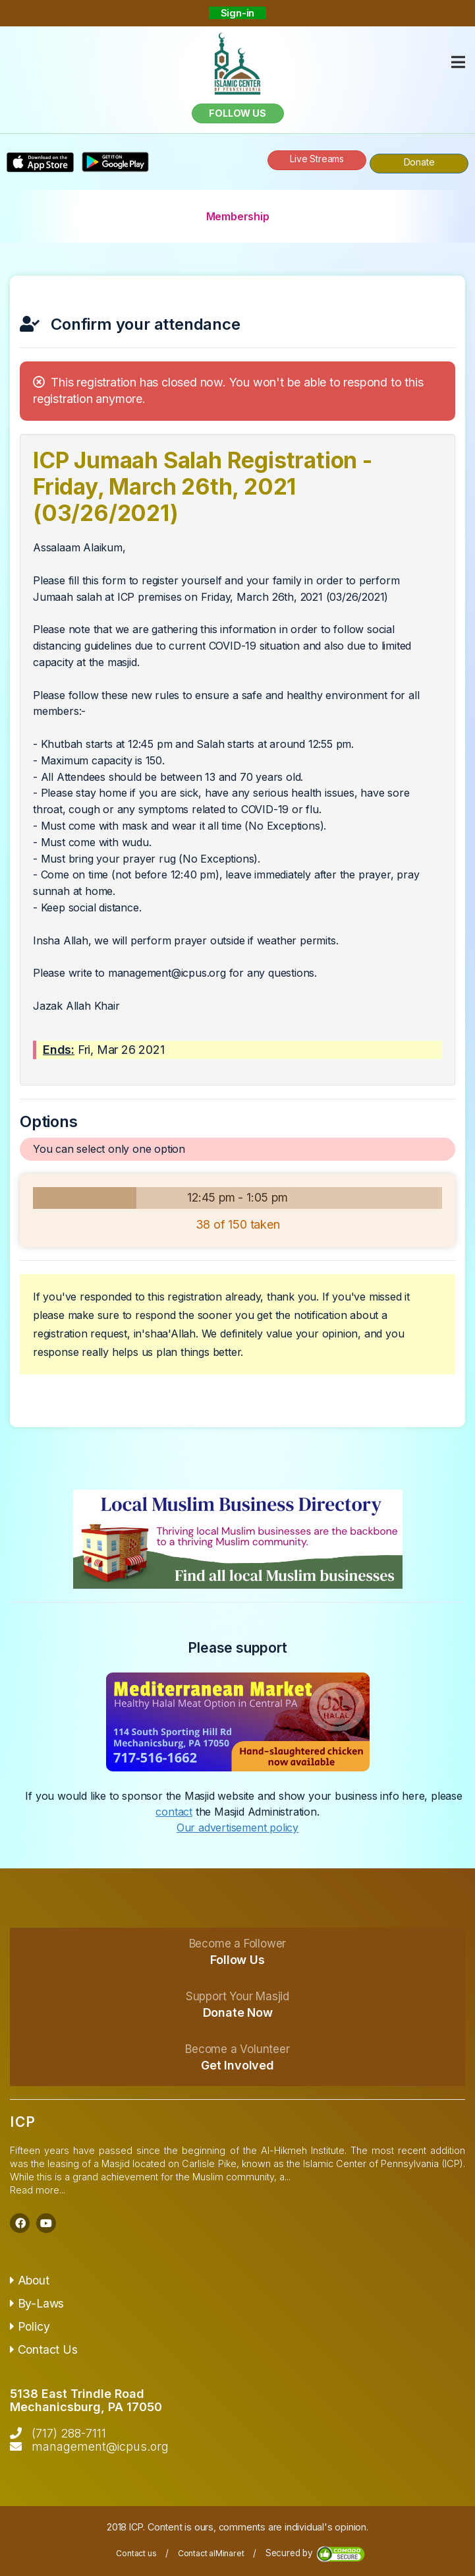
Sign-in (238, 13)
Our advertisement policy (237, 1827)
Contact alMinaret (211, 2553)
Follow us (237, 113)
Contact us (136, 2553)
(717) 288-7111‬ (69, 2433)
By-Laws (37, 2303)
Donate (419, 162)
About (29, 2280)
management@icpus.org (100, 2446)
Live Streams (317, 158)
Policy (29, 2326)
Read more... (37, 2189)
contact (173, 1811)
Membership (237, 216)
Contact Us (44, 2349)
